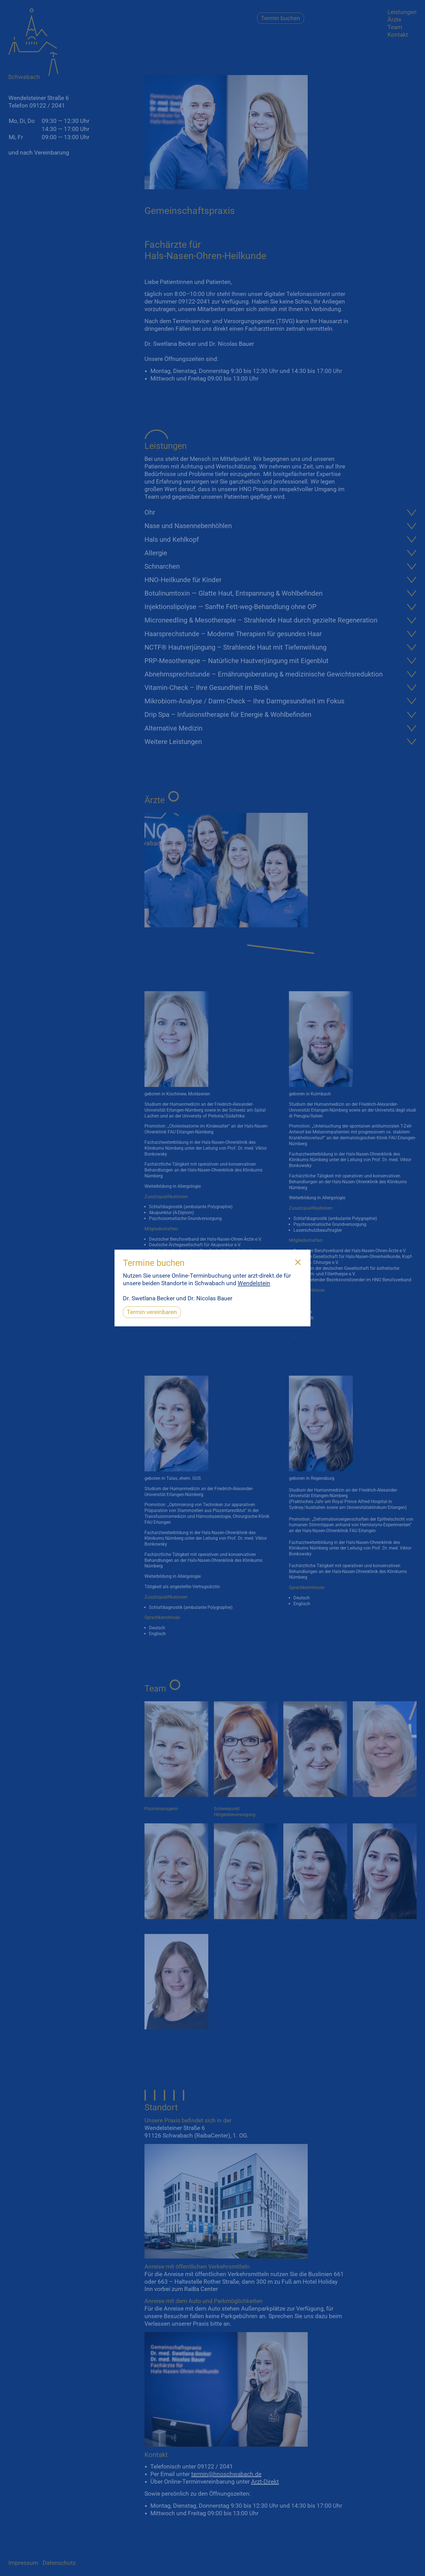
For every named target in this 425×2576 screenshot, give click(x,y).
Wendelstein (254, 1283)
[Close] (298, 1263)
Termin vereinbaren (152, 1312)
